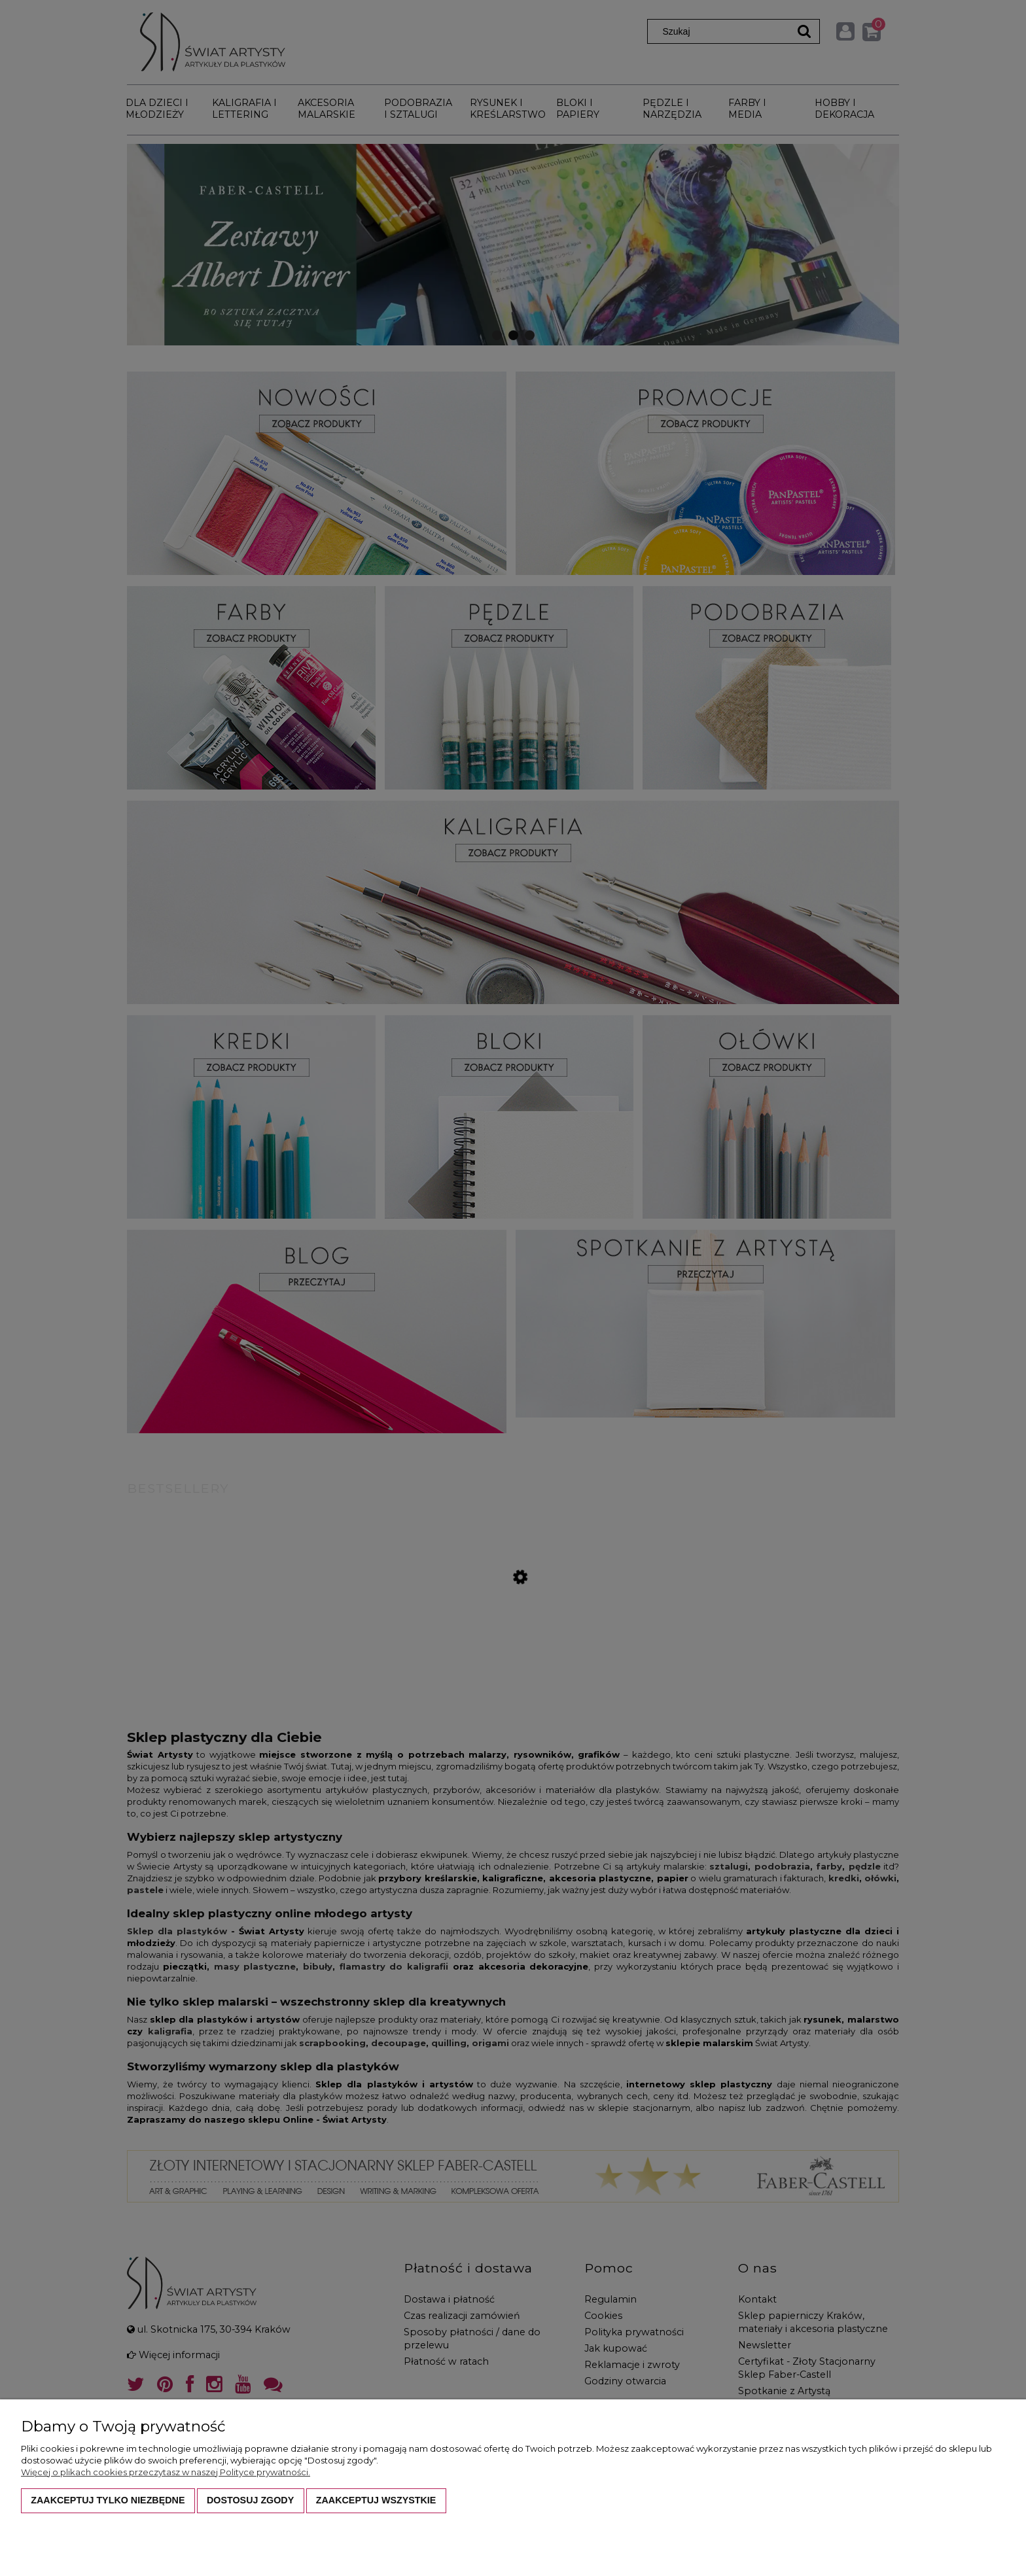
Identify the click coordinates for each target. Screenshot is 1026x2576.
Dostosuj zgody (250, 2500)
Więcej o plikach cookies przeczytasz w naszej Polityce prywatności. (165, 2472)
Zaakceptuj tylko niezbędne (108, 2500)
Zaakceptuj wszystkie (376, 2500)
